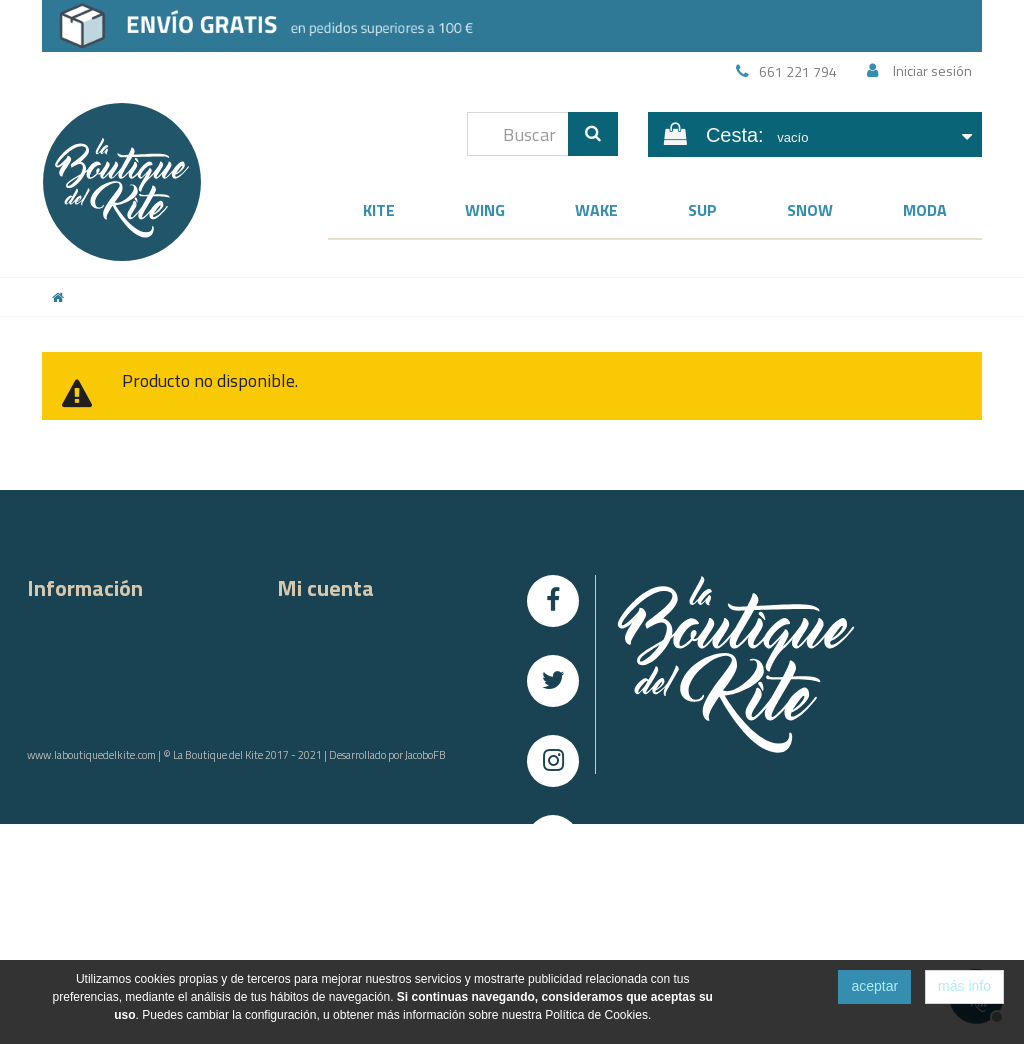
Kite (379, 210)
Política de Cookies (83, 830)
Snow (810, 210)
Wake (596, 210)
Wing (485, 210)
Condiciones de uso (86, 804)
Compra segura (72, 674)
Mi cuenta (325, 588)
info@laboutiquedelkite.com (740, 958)
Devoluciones (68, 726)
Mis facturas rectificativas (351, 674)
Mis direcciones (324, 700)
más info (964, 986)
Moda (925, 210)
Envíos (47, 700)
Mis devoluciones (329, 648)
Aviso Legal (60, 752)
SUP (702, 210)
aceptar (874, 986)
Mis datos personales (342, 726)
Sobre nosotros (74, 648)
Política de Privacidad (90, 778)
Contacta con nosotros (94, 622)
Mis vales (305, 752)
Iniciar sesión (932, 70)
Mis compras (315, 622)
